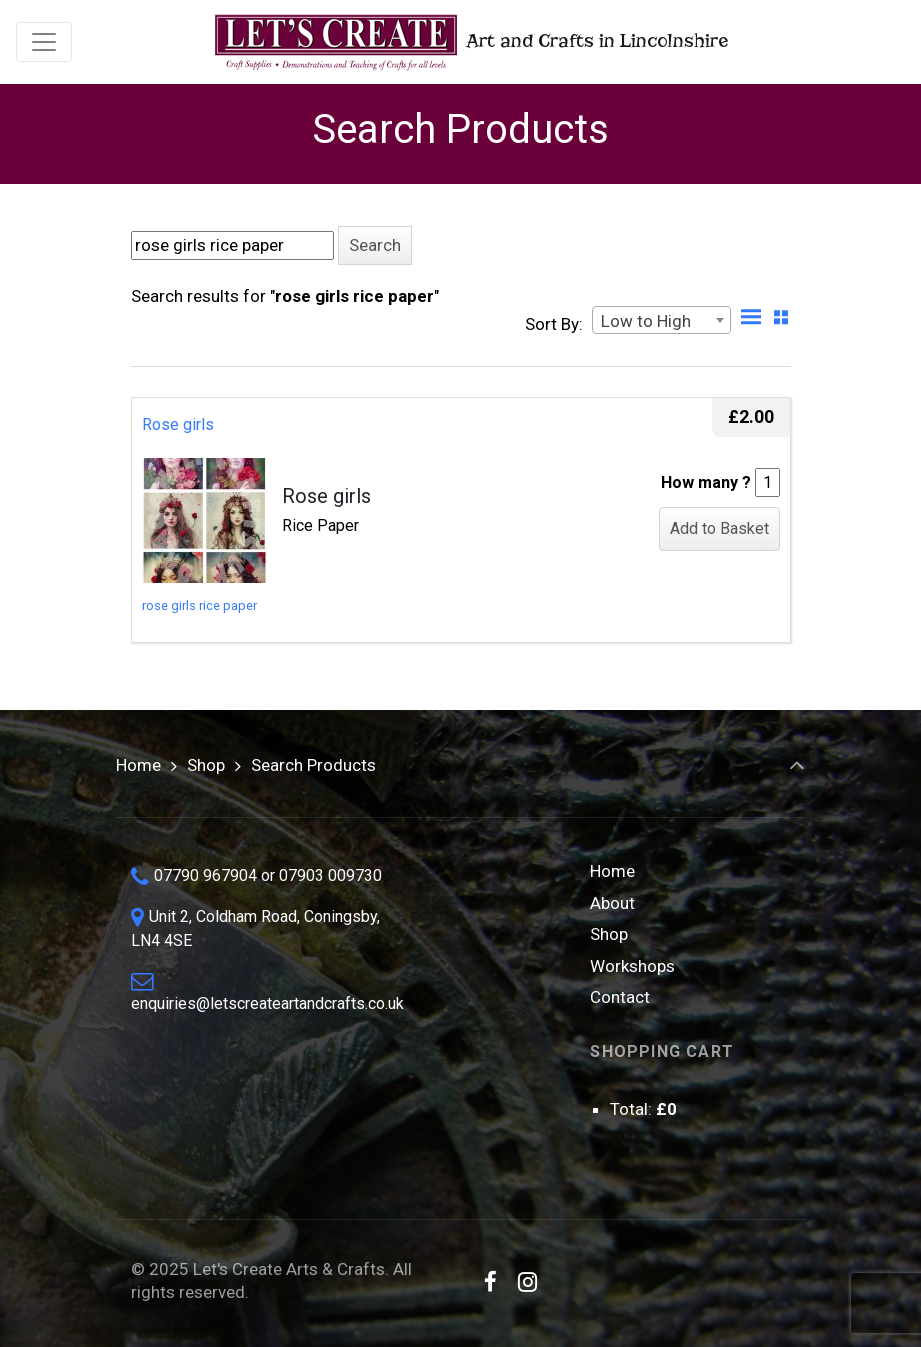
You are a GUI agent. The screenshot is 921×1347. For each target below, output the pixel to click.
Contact (620, 997)
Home (138, 765)
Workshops (632, 966)
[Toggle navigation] (44, 42)
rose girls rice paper (199, 605)
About (612, 903)
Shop (206, 765)
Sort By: (554, 324)
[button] (375, 245)
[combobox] (661, 320)
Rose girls (178, 424)
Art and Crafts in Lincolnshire (469, 42)
